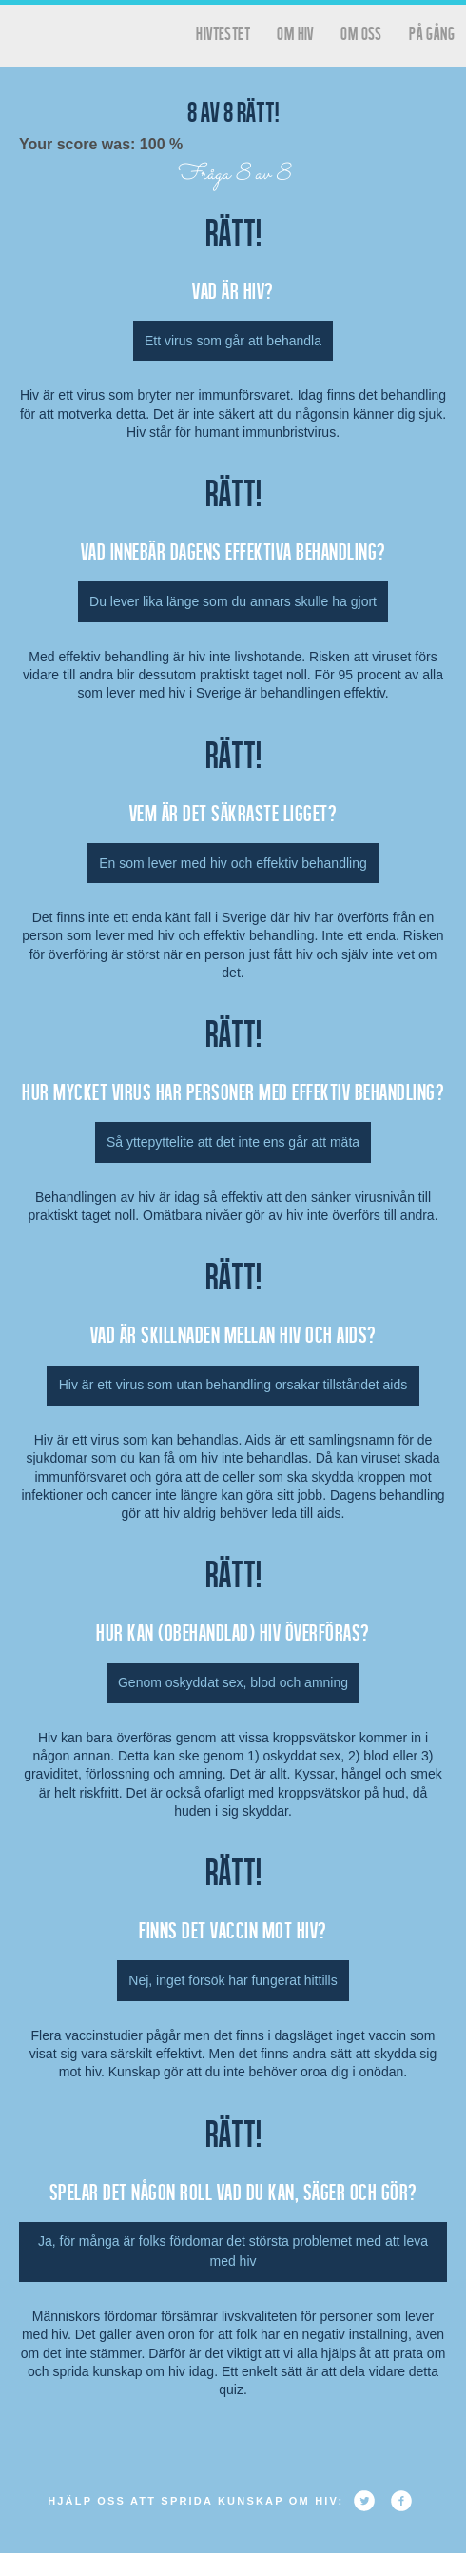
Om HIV (295, 33)
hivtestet (223, 33)
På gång (432, 33)
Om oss (360, 33)
